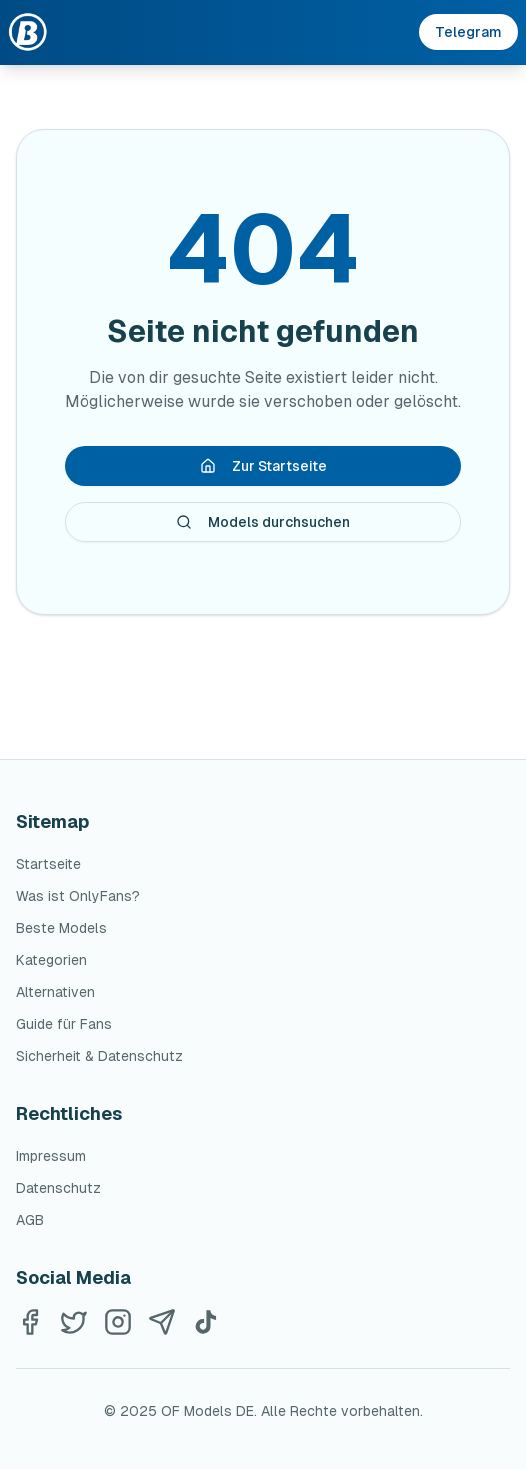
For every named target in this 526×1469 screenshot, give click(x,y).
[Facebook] (30, 1322)
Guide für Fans (64, 1024)
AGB (30, 1220)
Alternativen (55, 992)
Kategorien (51, 960)
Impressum (51, 1156)
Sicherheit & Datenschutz (99, 1056)
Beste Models (61, 928)
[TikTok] (206, 1322)
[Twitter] (74, 1322)
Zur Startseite (263, 466)
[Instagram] (118, 1322)
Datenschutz (58, 1188)
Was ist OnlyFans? (78, 896)
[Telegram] (162, 1322)
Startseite (48, 864)
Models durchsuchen (263, 522)
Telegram (468, 32)
